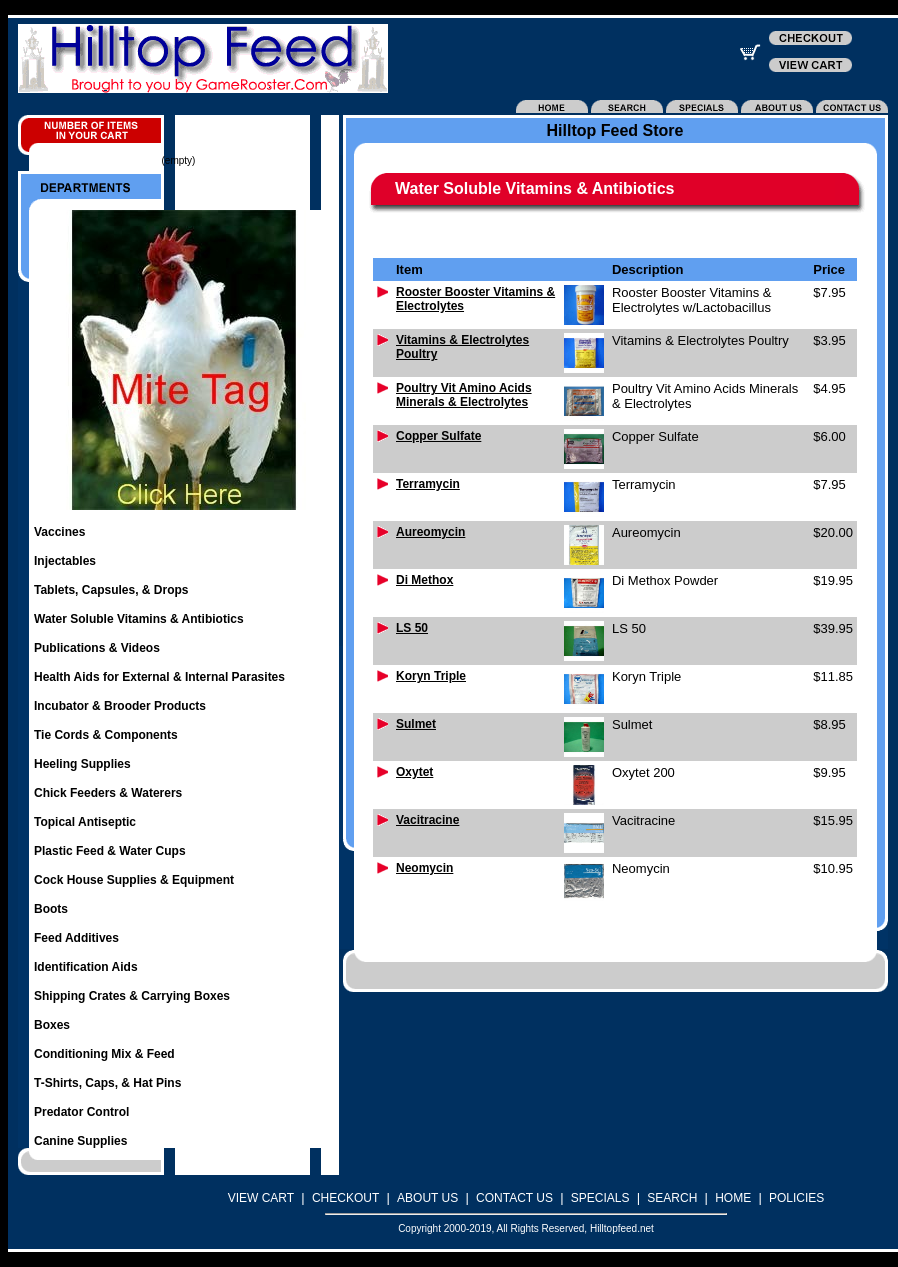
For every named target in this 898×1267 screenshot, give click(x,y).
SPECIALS (600, 1198)
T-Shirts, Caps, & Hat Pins (107, 1083)
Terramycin (428, 484)
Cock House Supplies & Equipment (134, 880)
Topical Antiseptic (85, 822)
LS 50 (412, 628)
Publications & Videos (97, 648)
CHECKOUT (345, 1198)
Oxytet (414, 772)
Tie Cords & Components (106, 735)
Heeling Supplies (82, 764)
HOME (733, 1198)
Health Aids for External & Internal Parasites (159, 677)
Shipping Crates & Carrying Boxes (132, 996)
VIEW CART (261, 1198)
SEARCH (672, 1198)
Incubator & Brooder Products (120, 706)
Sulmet (416, 724)
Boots (51, 909)
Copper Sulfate (438, 436)
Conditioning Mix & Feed (104, 1054)
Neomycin (424, 868)
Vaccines (59, 532)
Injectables (65, 561)
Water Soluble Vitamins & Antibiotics (139, 619)
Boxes (52, 1025)
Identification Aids (86, 967)
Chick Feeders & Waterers (108, 793)
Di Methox (424, 580)
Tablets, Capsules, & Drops (111, 590)
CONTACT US (514, 1198)
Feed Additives (76, 938)
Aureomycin (430, 532)
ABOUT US (427, 1198)
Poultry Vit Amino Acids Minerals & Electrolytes (464, 395)
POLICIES (796, 1198)
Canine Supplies (80, 1141)
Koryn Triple (431, 676)
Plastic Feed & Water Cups (110, 851)
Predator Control (81, 1112)
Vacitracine (427, 820)
